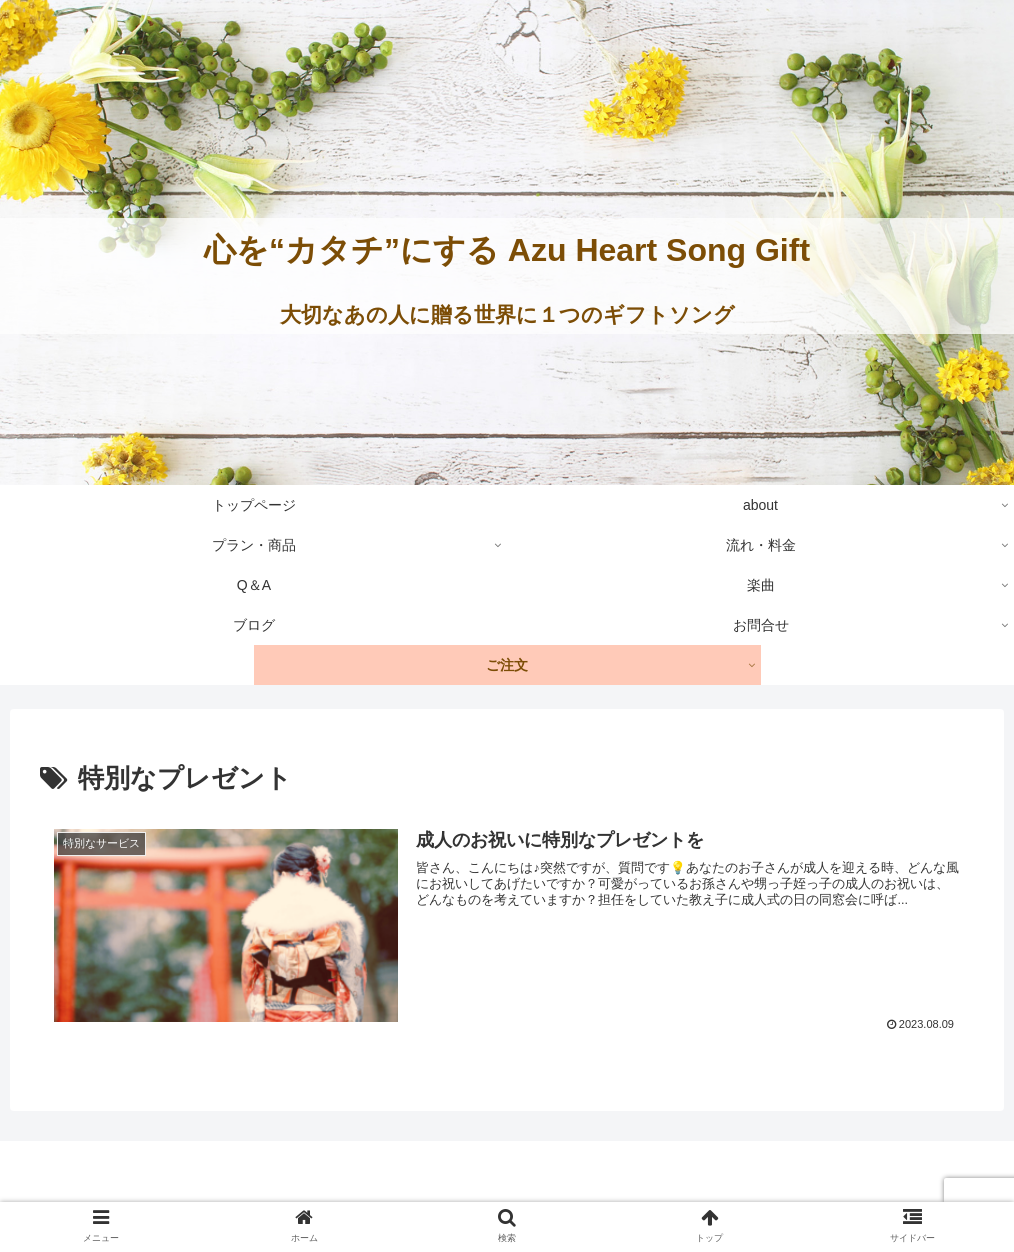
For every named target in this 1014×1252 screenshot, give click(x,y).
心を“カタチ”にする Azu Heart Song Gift (507, 250)
